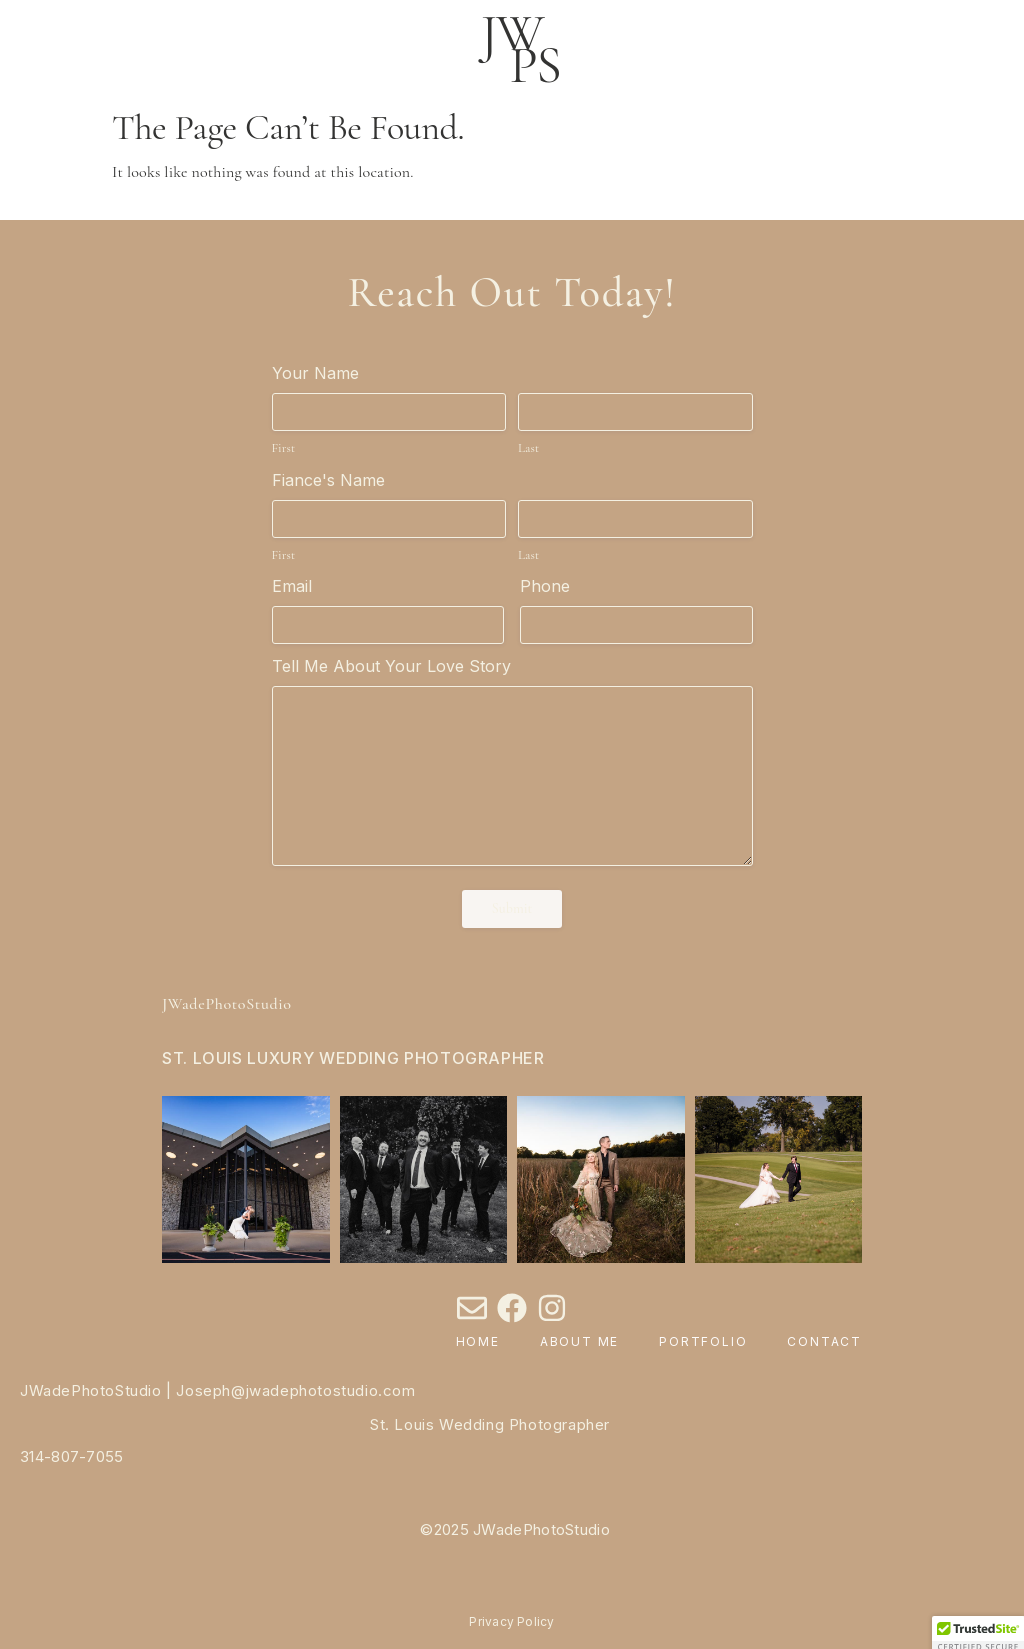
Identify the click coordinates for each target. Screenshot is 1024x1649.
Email (292, 586)
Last (528, 448)
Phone (545, 586)
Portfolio (703, 1341)
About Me (579, 1341)
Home (478, 1341)
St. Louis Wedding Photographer (490, 1424)
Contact (824, 1341)
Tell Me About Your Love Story (391, 666)
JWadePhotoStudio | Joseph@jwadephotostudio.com (218, 1390)
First (284, 448)
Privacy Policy (511, 1621)
